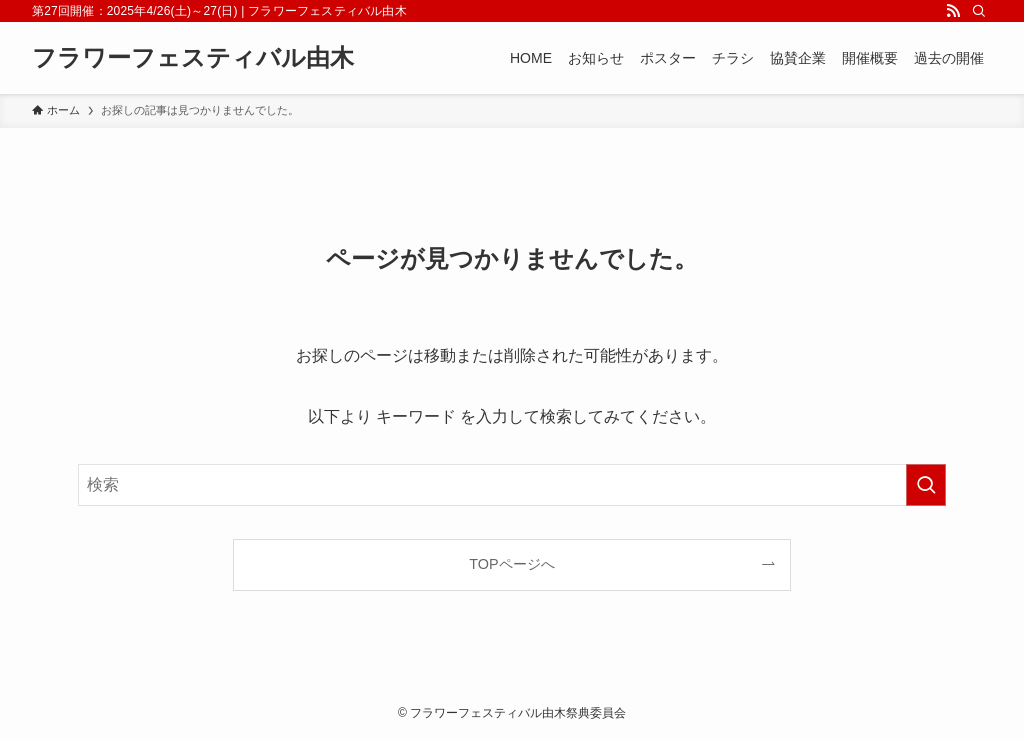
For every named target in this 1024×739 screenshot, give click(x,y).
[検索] (979, 11)
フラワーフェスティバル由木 (193, 58)
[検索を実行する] (926, 485)
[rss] (953, 11)
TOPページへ (511, 564)
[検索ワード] (512, 485)
